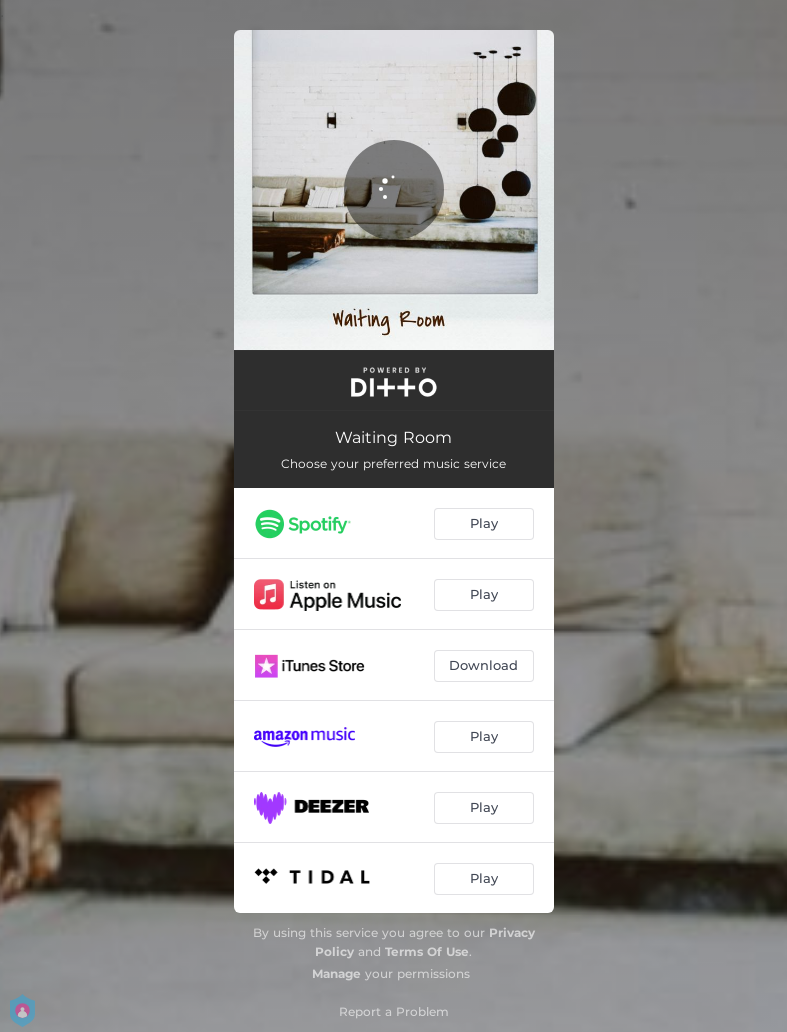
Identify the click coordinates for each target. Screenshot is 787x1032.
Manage (336, 973)
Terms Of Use (427, 951)
